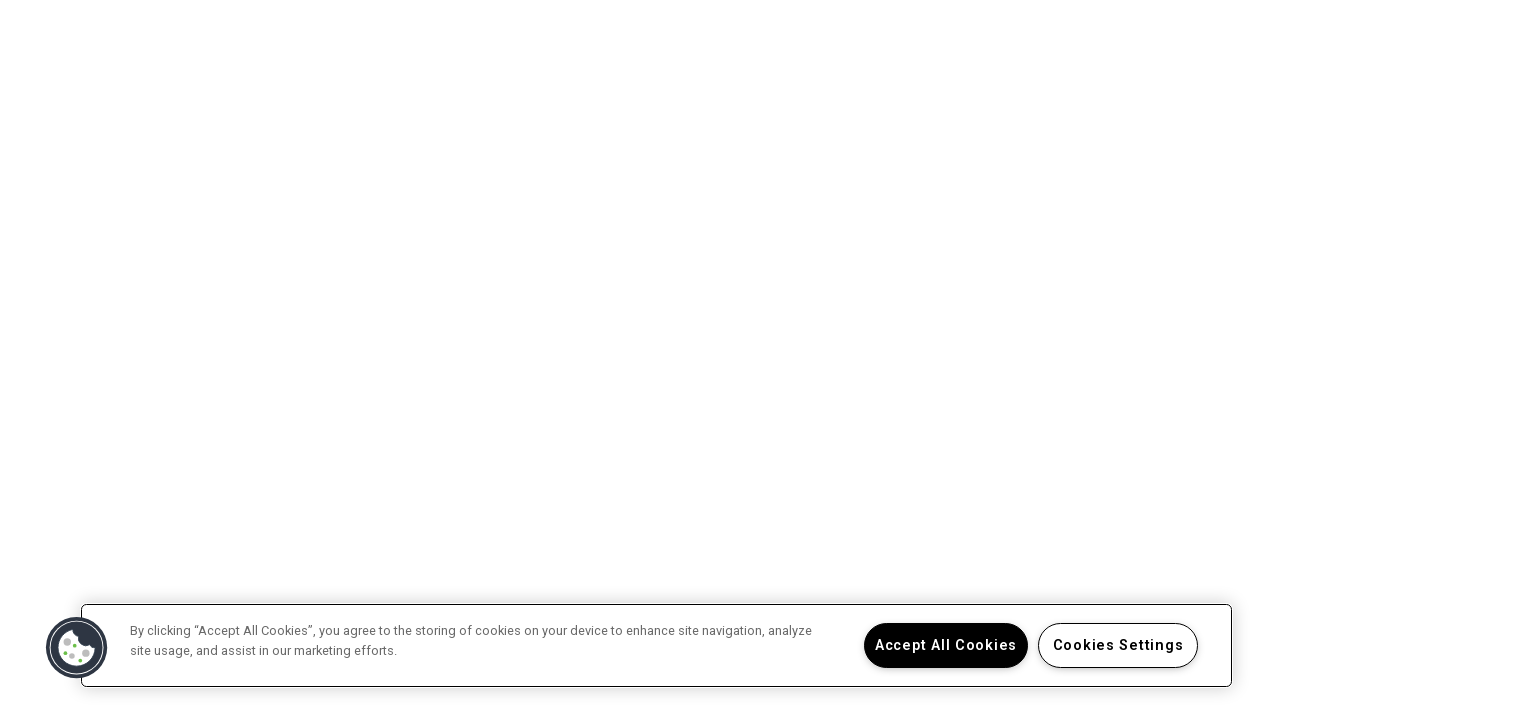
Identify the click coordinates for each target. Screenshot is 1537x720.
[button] (77, 648)
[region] (656, 645)
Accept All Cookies (946, 645)
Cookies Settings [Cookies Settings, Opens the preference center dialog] (1118, 645)
